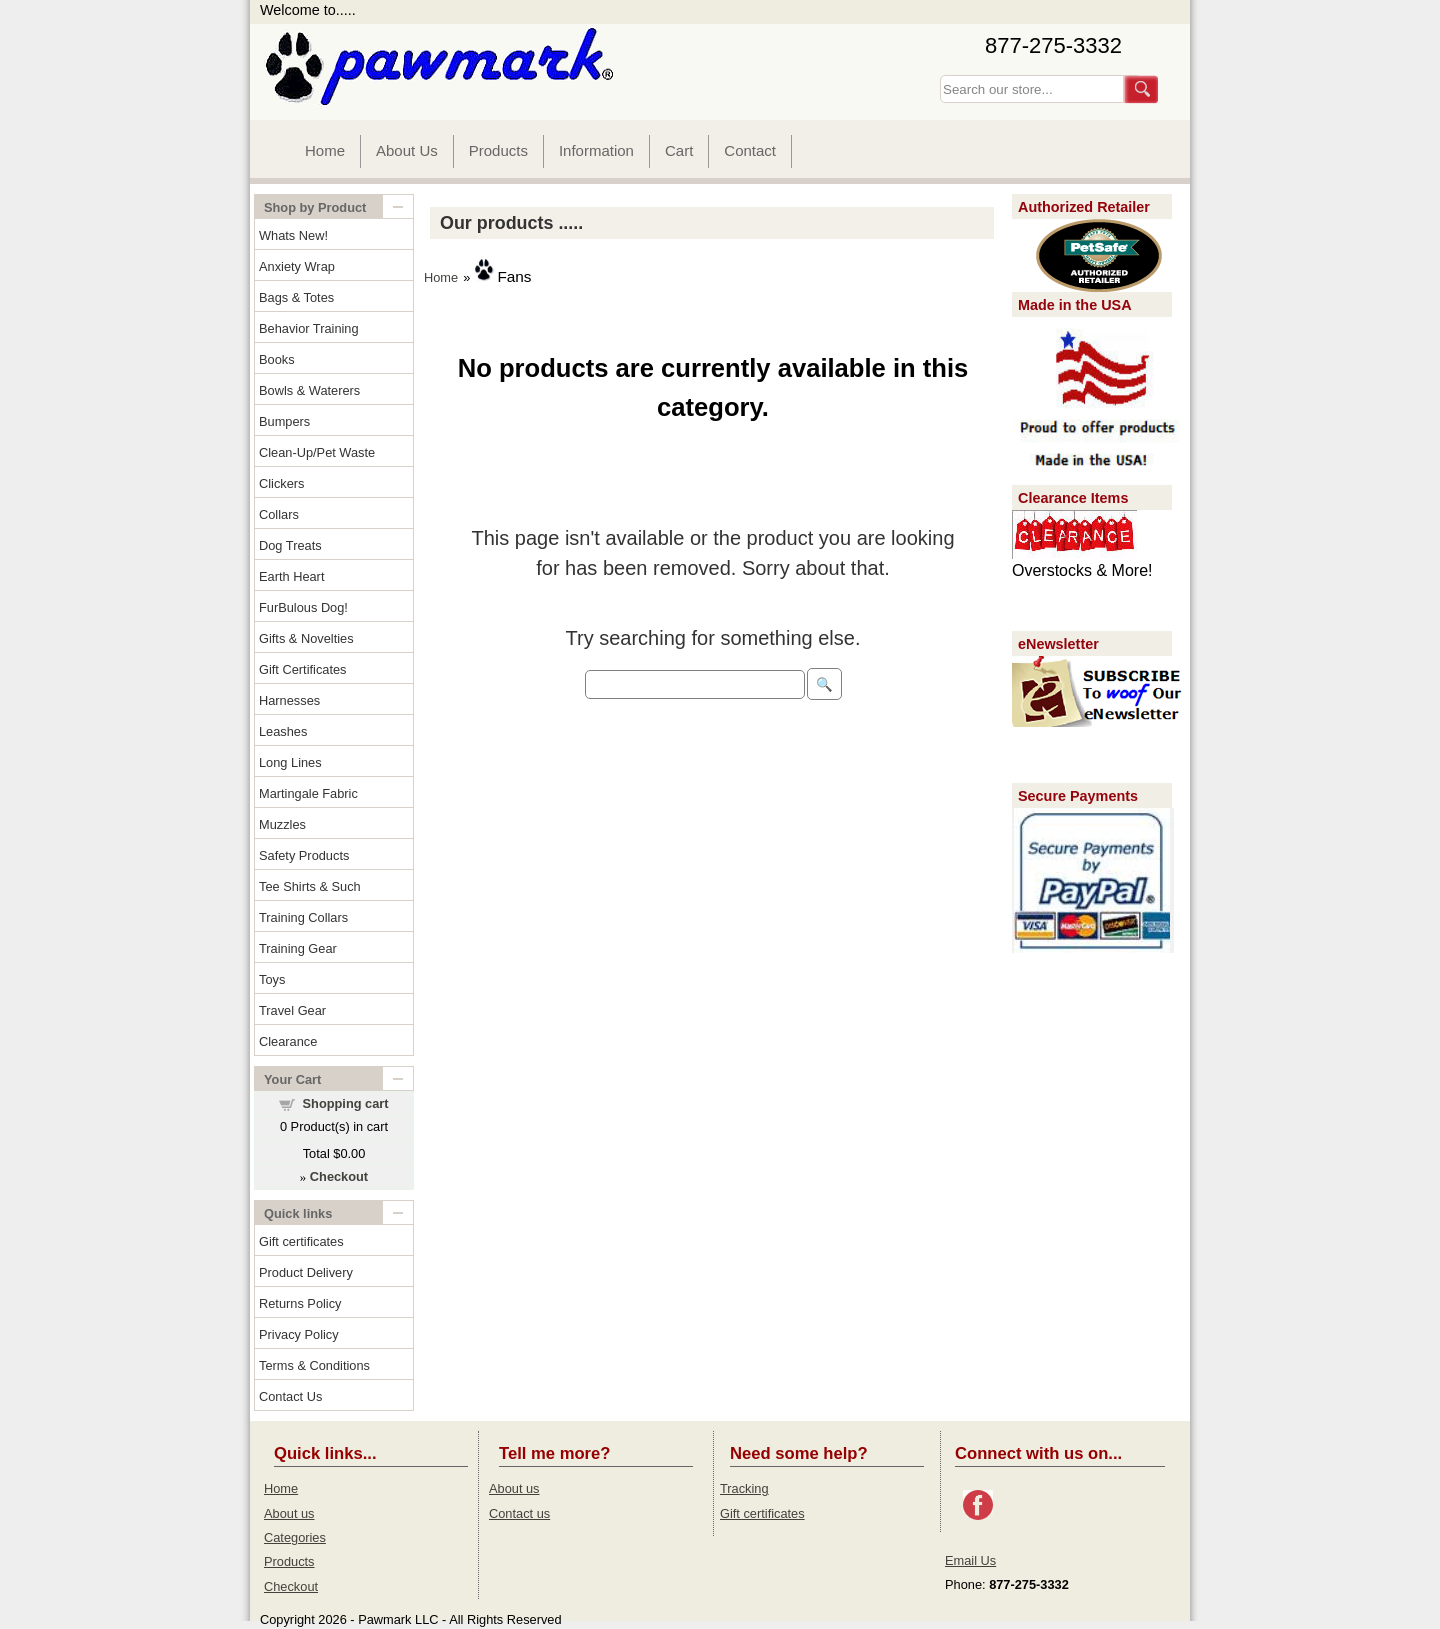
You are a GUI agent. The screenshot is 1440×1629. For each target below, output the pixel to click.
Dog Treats (290, 545)
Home (325, 150)
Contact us (519, 1513)
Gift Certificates (302, 669)
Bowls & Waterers (309, 390)
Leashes (283, 731)
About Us (407, 150)
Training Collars (303, 917)
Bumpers (284, 421)
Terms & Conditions (314, 1365)
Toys (272, 979)
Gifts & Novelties (306, 638)
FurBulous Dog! (303, 607)
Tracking (744, 1488)
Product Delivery (306, 1272)
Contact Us (290, 1396)
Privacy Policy (299, 1334)
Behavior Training (309, 328)
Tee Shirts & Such (310, 886)
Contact (750, 150)
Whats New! (293, 235)
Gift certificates (301, 1241)
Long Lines (290, 762)
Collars (279, 514)
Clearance (288, 1041)
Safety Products (304, 855)
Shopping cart (346, 1103)
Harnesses (289, 700)
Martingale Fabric (308, 793)
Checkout (291, 1586)
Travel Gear (292, 1010)
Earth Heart (291, 576)
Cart (679, 150)
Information (596, 150)
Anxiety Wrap (297, 266)
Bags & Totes (296, 297)
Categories (295, 1537)
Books (277, 359)
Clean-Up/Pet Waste (317, 452)
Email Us (970, 1560)
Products (498, 150)
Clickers (282, 483)
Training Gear (298, 948)
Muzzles (282, 824)
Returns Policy (300, 1303)
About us (289, 1513)
